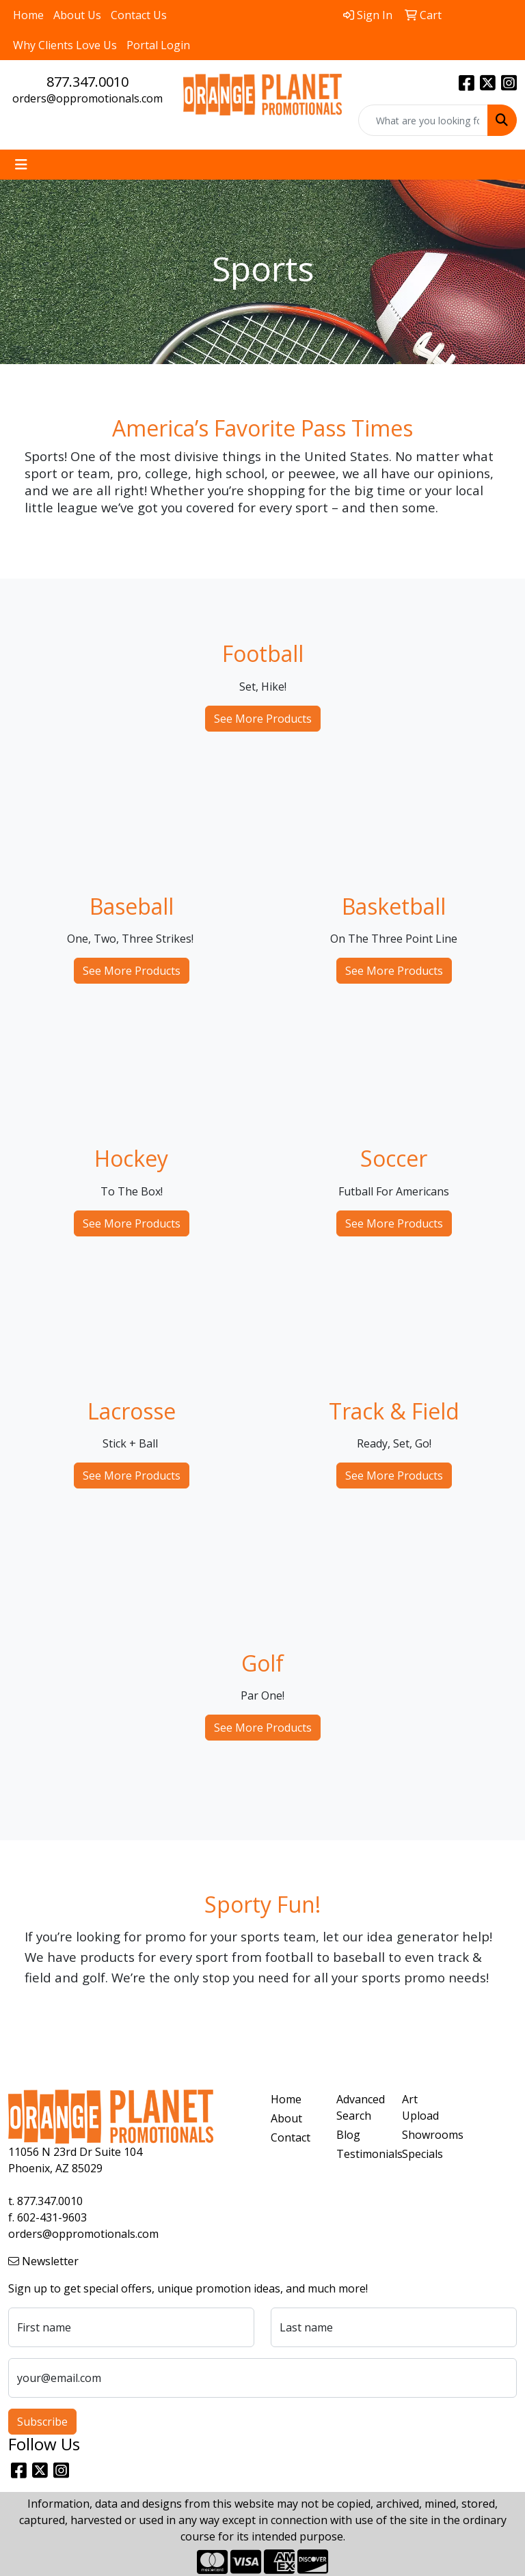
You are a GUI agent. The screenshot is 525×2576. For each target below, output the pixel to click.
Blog (348, 2134)
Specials (422, 2153)
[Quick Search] (423, 120)
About (286, 2118)
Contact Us (139, 15)
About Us (77, 15)
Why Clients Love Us (65, 45)
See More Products (263, 718)
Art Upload (420, 2107)
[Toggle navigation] (21, 164)
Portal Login (158, 45)
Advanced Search (360, 2107)
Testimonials (361, 2153)
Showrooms (426, 2134)
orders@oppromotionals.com (87, 98)
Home (28, 15)
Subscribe (42, 2421)
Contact (290, 2137)
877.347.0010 (87, 81)
